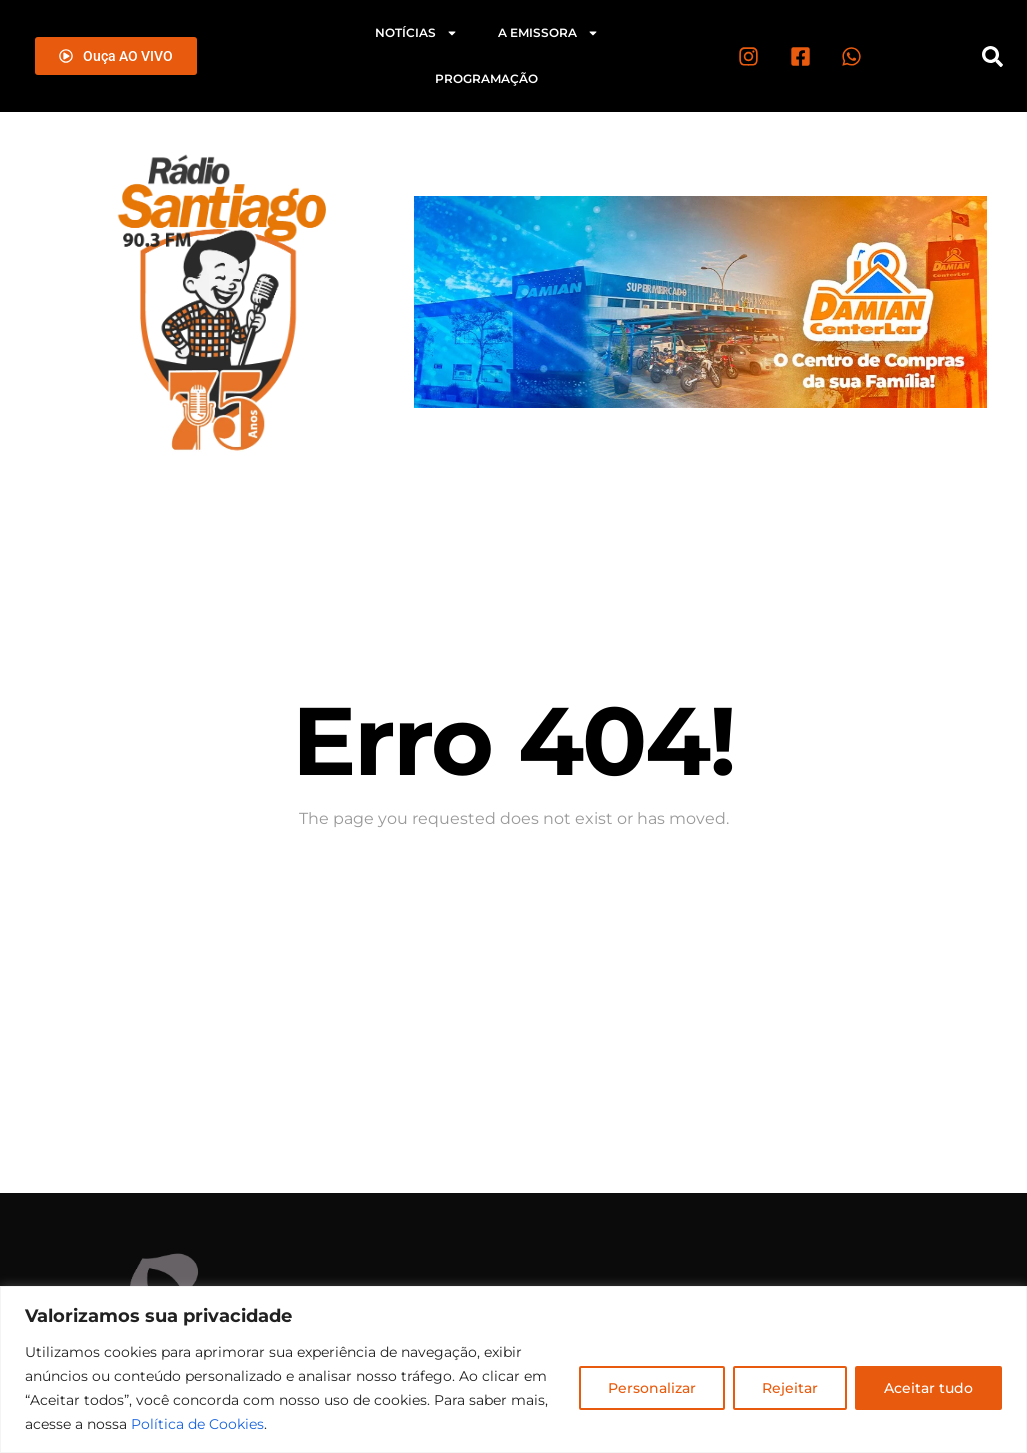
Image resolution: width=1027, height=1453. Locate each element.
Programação (486, 78)
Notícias (416, 33)
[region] (513, 1369)
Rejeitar (790, 1388)
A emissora (548, 33)
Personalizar (652, 1388)
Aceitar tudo (928, 1388)
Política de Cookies (197, 1424)
